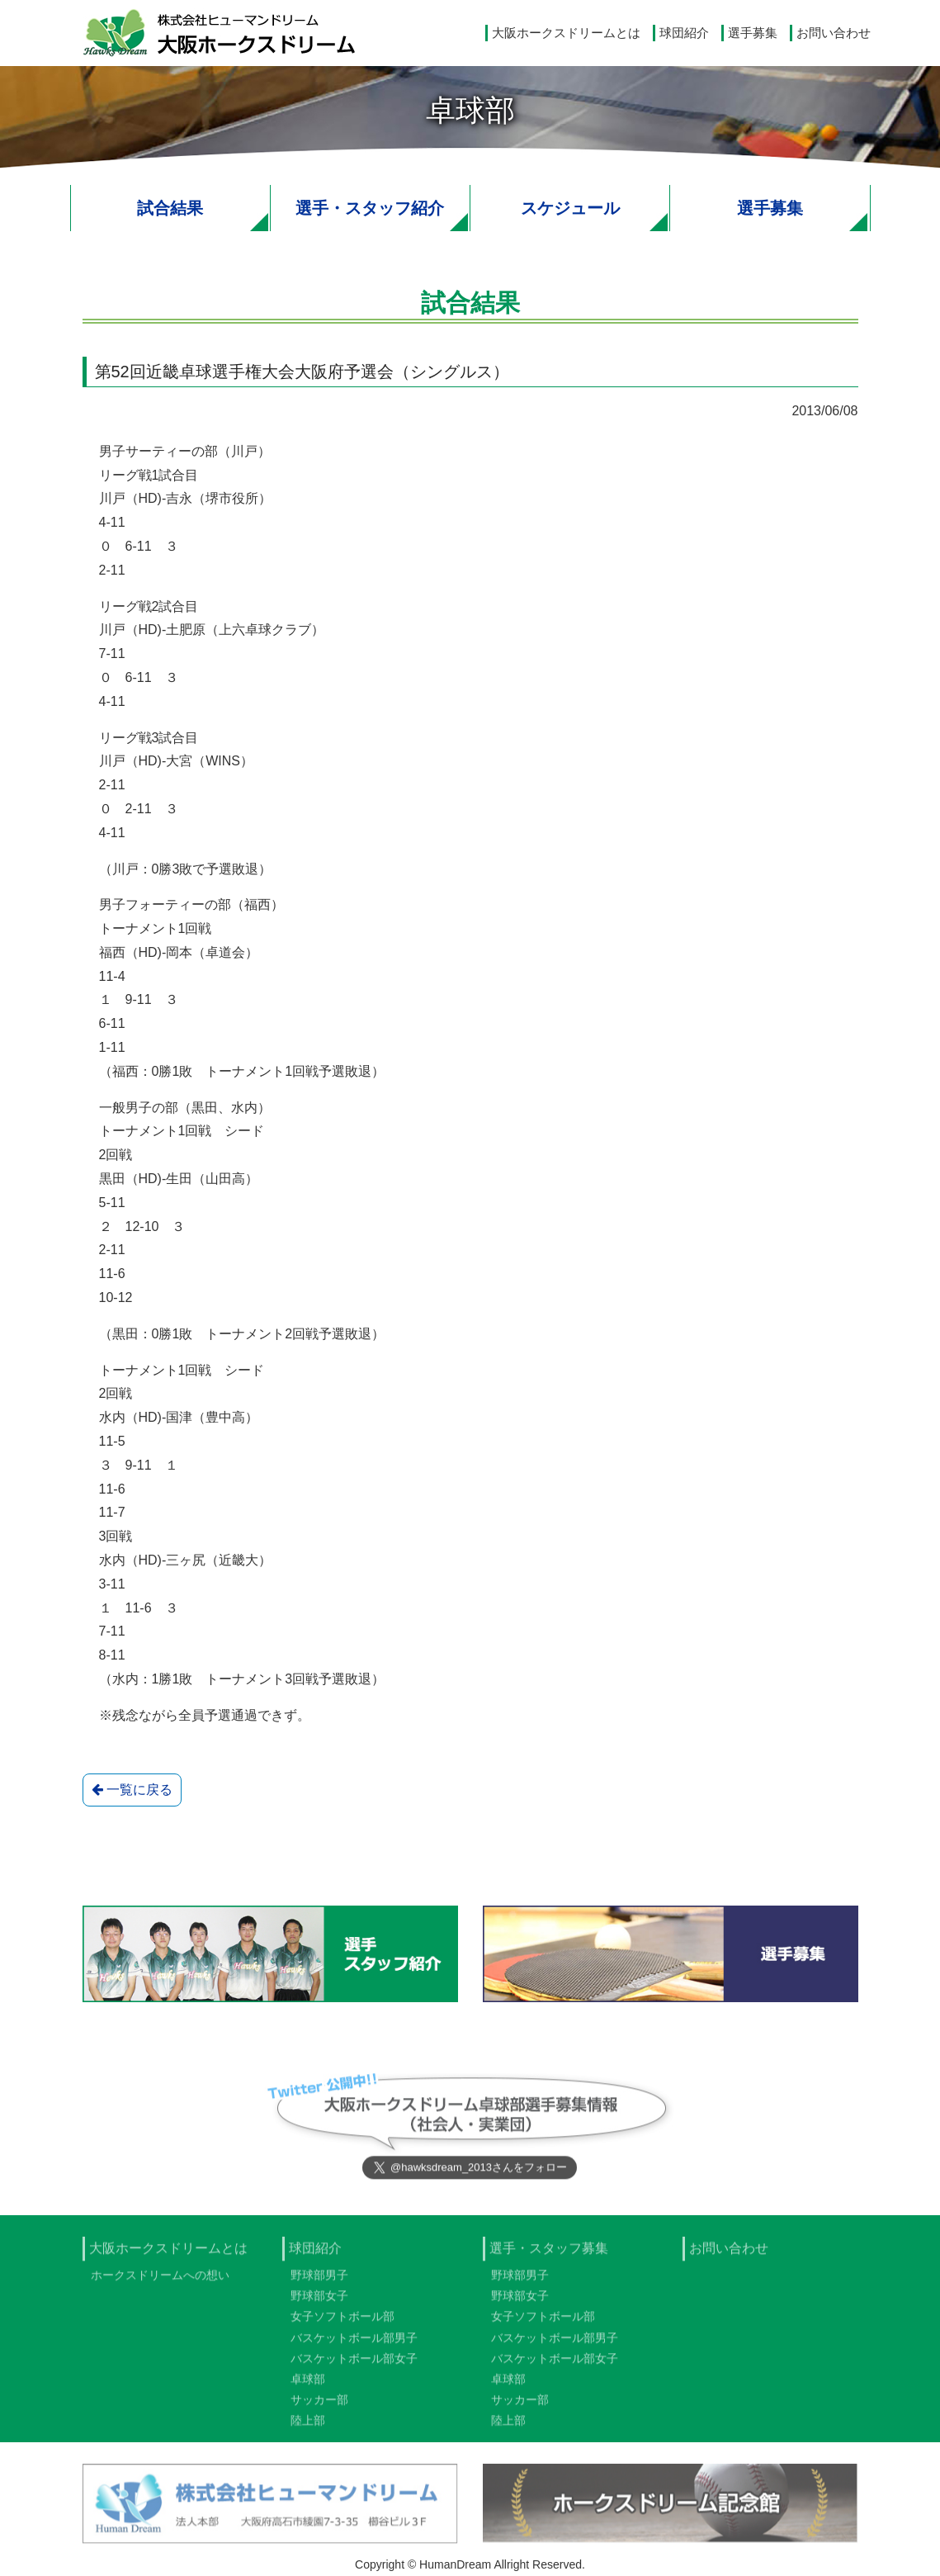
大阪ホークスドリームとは (566, 33)
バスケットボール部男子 (354, 2345)
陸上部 (308, 2429)
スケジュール (570, 208)
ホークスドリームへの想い (160, 2283)
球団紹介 (684, 33)
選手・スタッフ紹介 (369, 208)
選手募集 (752, 33)
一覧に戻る (132, 1790)
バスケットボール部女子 (354, 2367)
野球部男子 (319, 2283)
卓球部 (308, 2387)
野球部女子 (319, 2304)
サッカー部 (319, 2408)
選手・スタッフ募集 (548, 2257)
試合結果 (170, 208)
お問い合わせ (833, 33)
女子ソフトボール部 (342, 2325)
